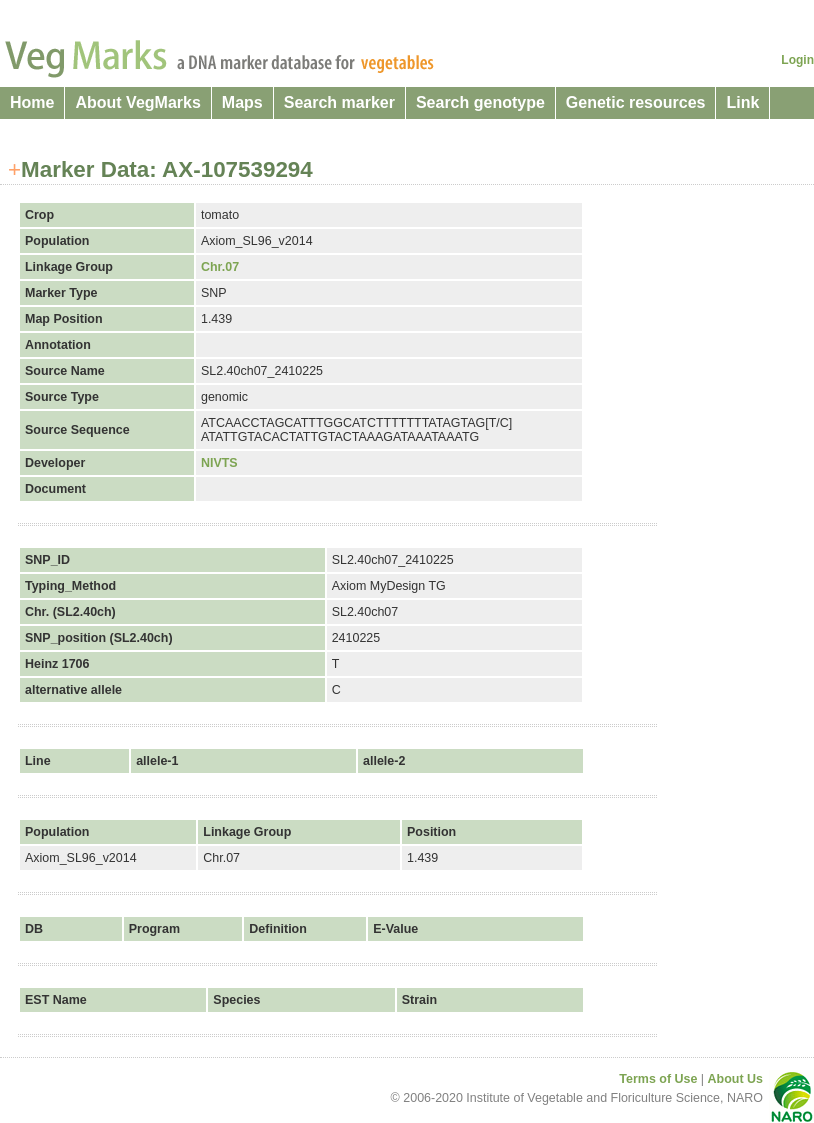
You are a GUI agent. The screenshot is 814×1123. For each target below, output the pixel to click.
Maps (242, 102)
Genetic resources (636, 102)
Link (742, 102)
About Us (735, 1079)
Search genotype (480, 102)
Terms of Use (658, 1079)
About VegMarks (137, 102)
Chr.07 (220, 267)
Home (32, 102)
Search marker (339, 102)
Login (797, 60)
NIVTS (219, 463)
